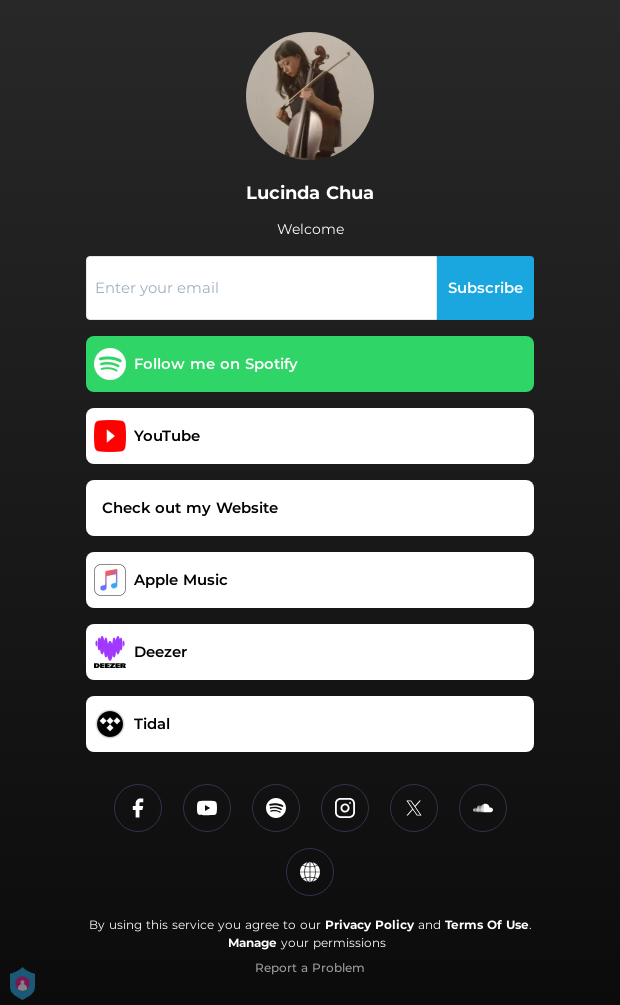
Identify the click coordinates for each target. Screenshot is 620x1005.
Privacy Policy (369, 924)
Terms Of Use (487, 924)
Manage (252, 942)
